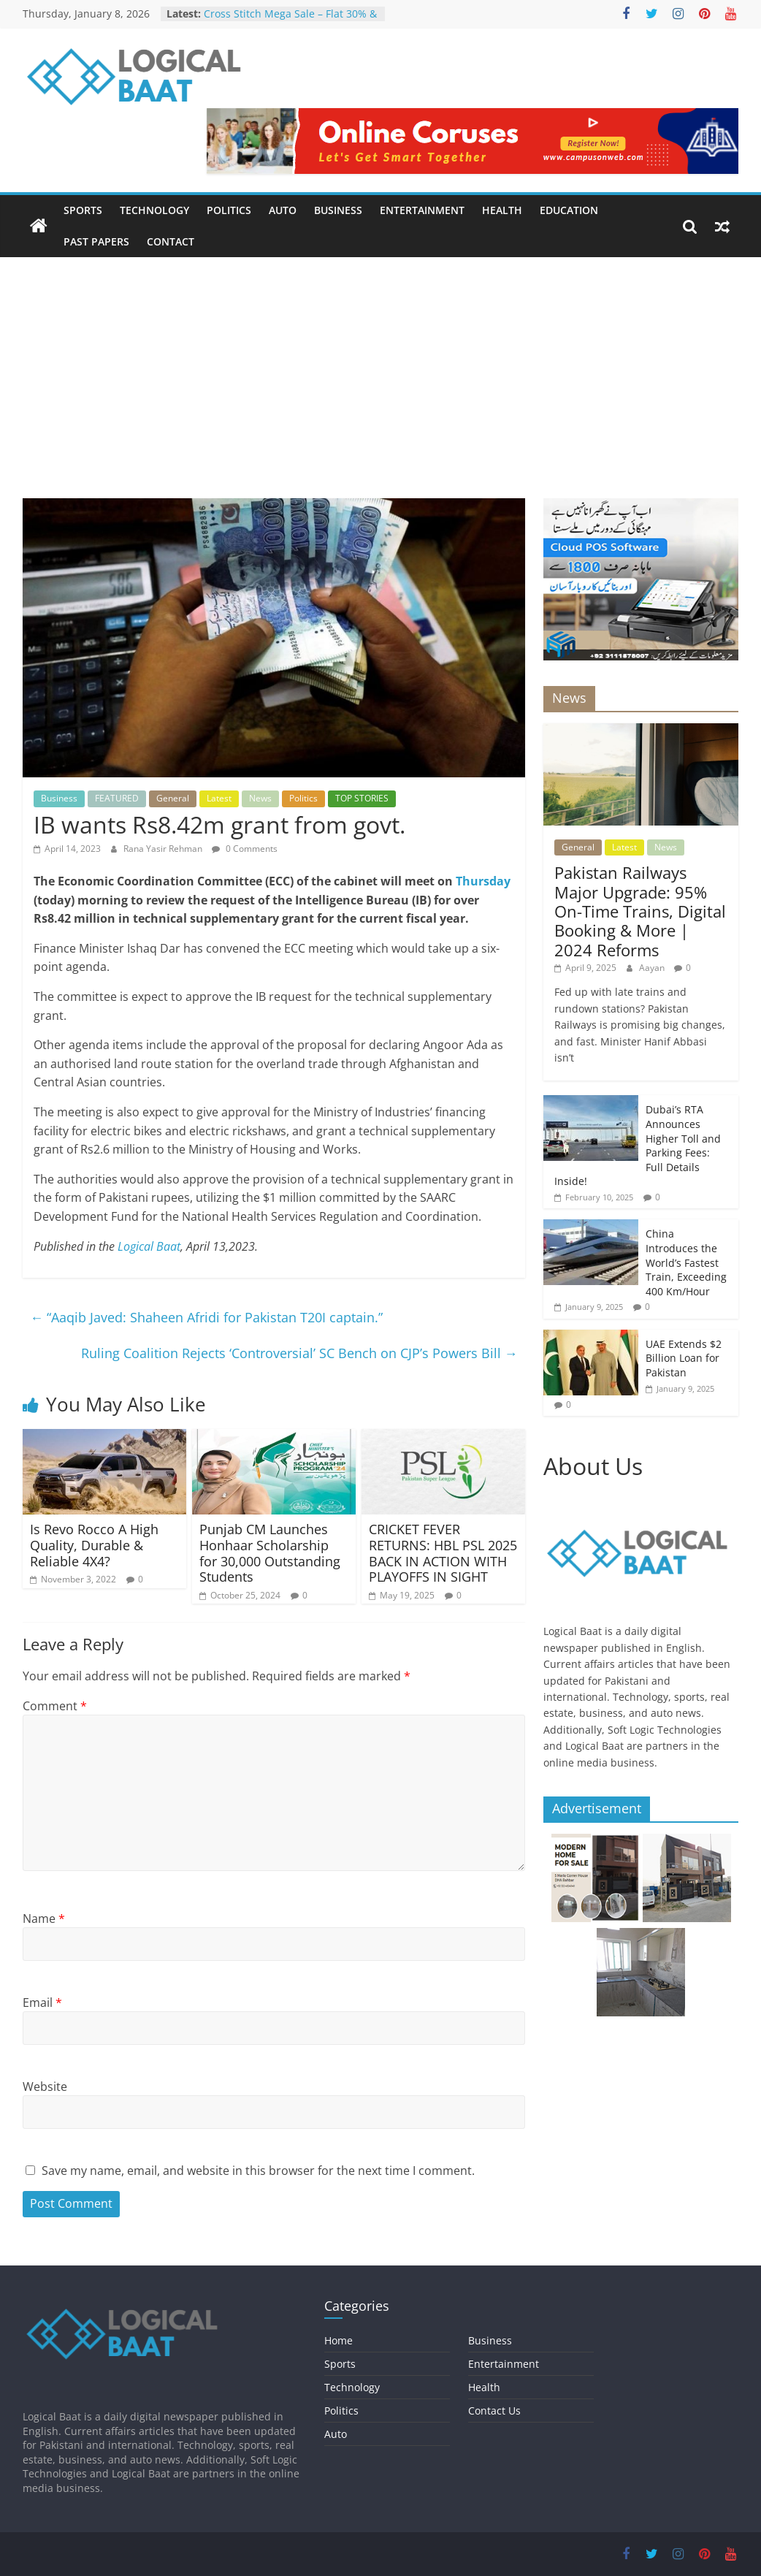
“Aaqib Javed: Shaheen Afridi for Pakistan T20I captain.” (206, 1317)
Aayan (653, 967)
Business (338, 210)
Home (338, 2340)
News (260, 798)
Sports (83, 210)
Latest (219, 798)
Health (502, 210)
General (172, 798)
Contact (170, 241)
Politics (229, 210)
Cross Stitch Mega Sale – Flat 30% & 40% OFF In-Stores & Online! (290, 21)
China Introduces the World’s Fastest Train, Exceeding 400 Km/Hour (686, 1262)
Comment (55, 1706)
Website (45, 2086)
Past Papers (96, 241)
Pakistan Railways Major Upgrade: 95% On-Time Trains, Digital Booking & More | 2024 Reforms (640, 911)
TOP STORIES (362, 798)
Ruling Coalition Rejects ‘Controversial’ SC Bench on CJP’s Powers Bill (299, 1353)
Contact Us (494, 2410)
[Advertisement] (380, 366)
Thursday (481, 881)
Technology (154, 210)
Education (569, 210)
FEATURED (117, 798)
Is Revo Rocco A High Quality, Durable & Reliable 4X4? (94, 1544)
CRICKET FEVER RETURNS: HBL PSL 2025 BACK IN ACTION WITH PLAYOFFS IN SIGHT (443, 1552)
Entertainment (422, 210)
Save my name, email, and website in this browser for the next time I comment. (258, 2170)
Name (44, 1918)
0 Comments (245, 848)
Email (42, 2002)
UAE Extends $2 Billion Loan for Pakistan (684, 1358)
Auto (283, 210)
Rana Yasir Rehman (163, 848)
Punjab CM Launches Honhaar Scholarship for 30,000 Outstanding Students (269, 1552)
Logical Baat (149, 1246)
